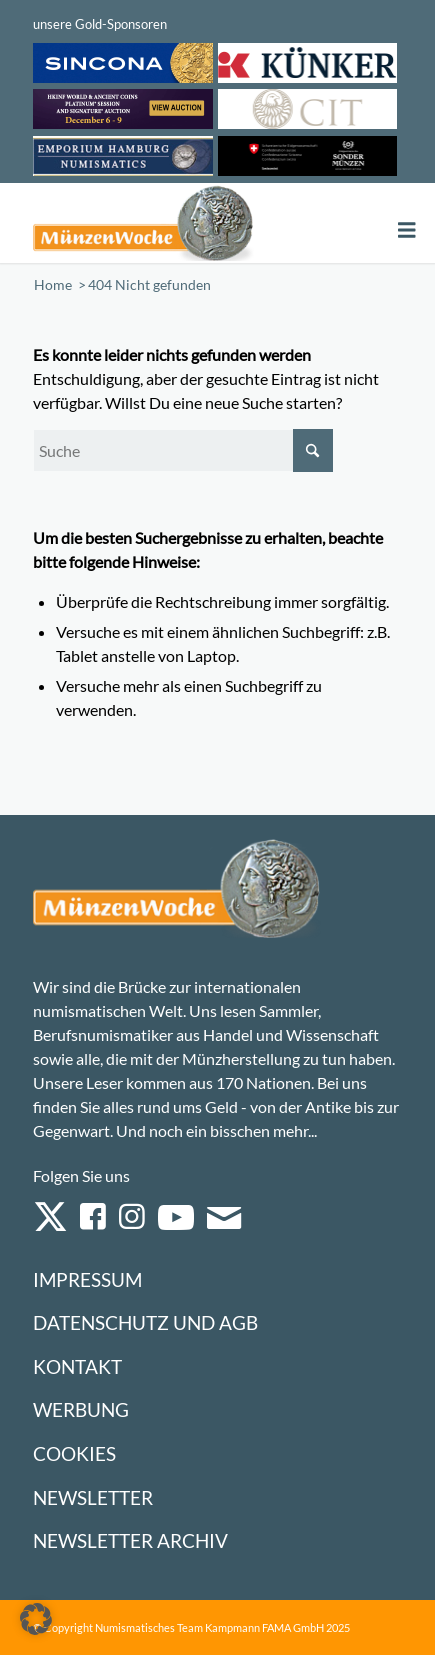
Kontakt (77, 1366)
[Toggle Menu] (407, 230)
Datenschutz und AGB (145, 1322)
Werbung (81, 1409)
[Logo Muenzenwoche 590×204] (144, 223)
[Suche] (183, 450)
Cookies (74, 1453)
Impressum (87, 1279)
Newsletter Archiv (130, 1540)
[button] (36, 1619)
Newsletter (93, 1497)
